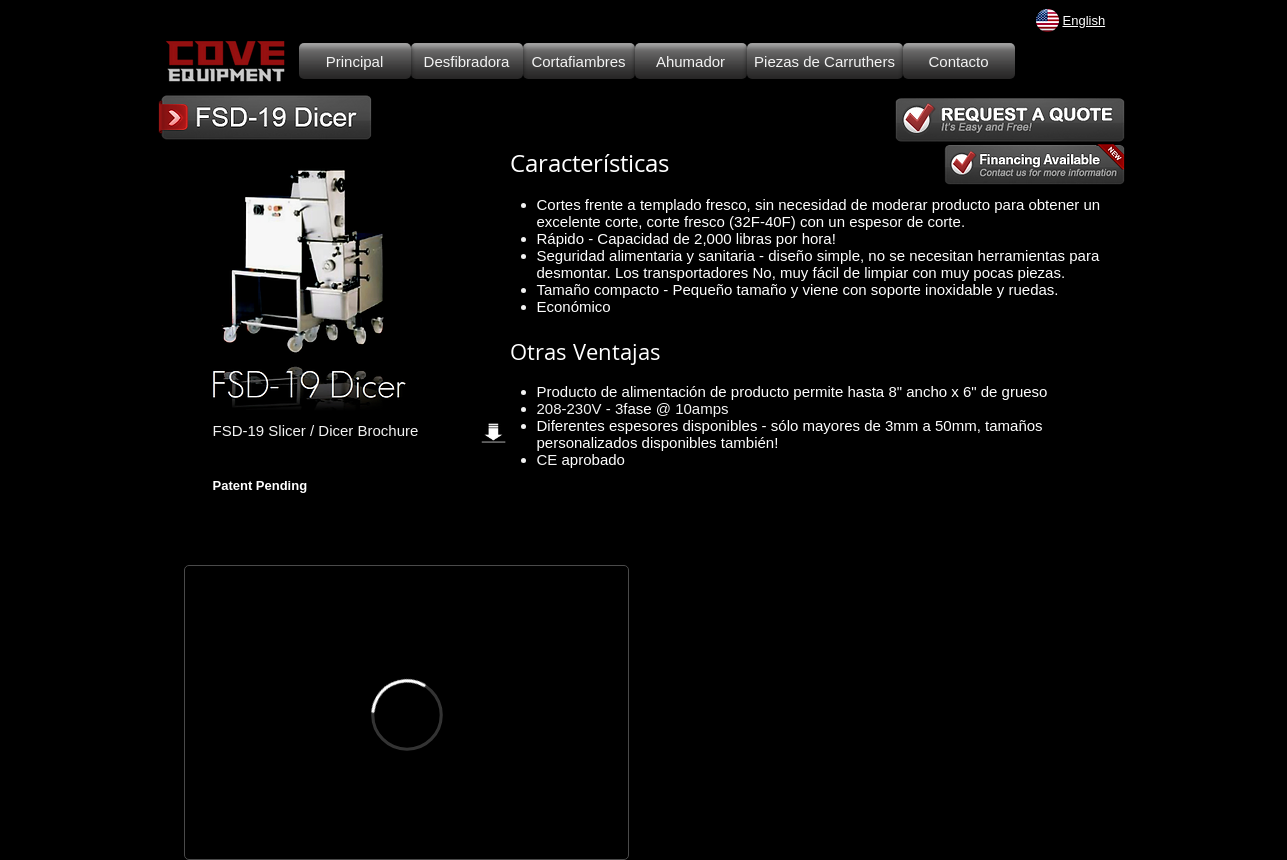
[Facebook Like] (273, 459)
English (1084, 20)
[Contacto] (959, 61)
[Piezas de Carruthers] (825, 61)
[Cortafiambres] (579, 61)
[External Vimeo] (406, 715)
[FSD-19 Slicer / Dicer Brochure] (366, 430)
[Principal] (355, 61)
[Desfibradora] (467, 61)
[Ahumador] (691, 61)
